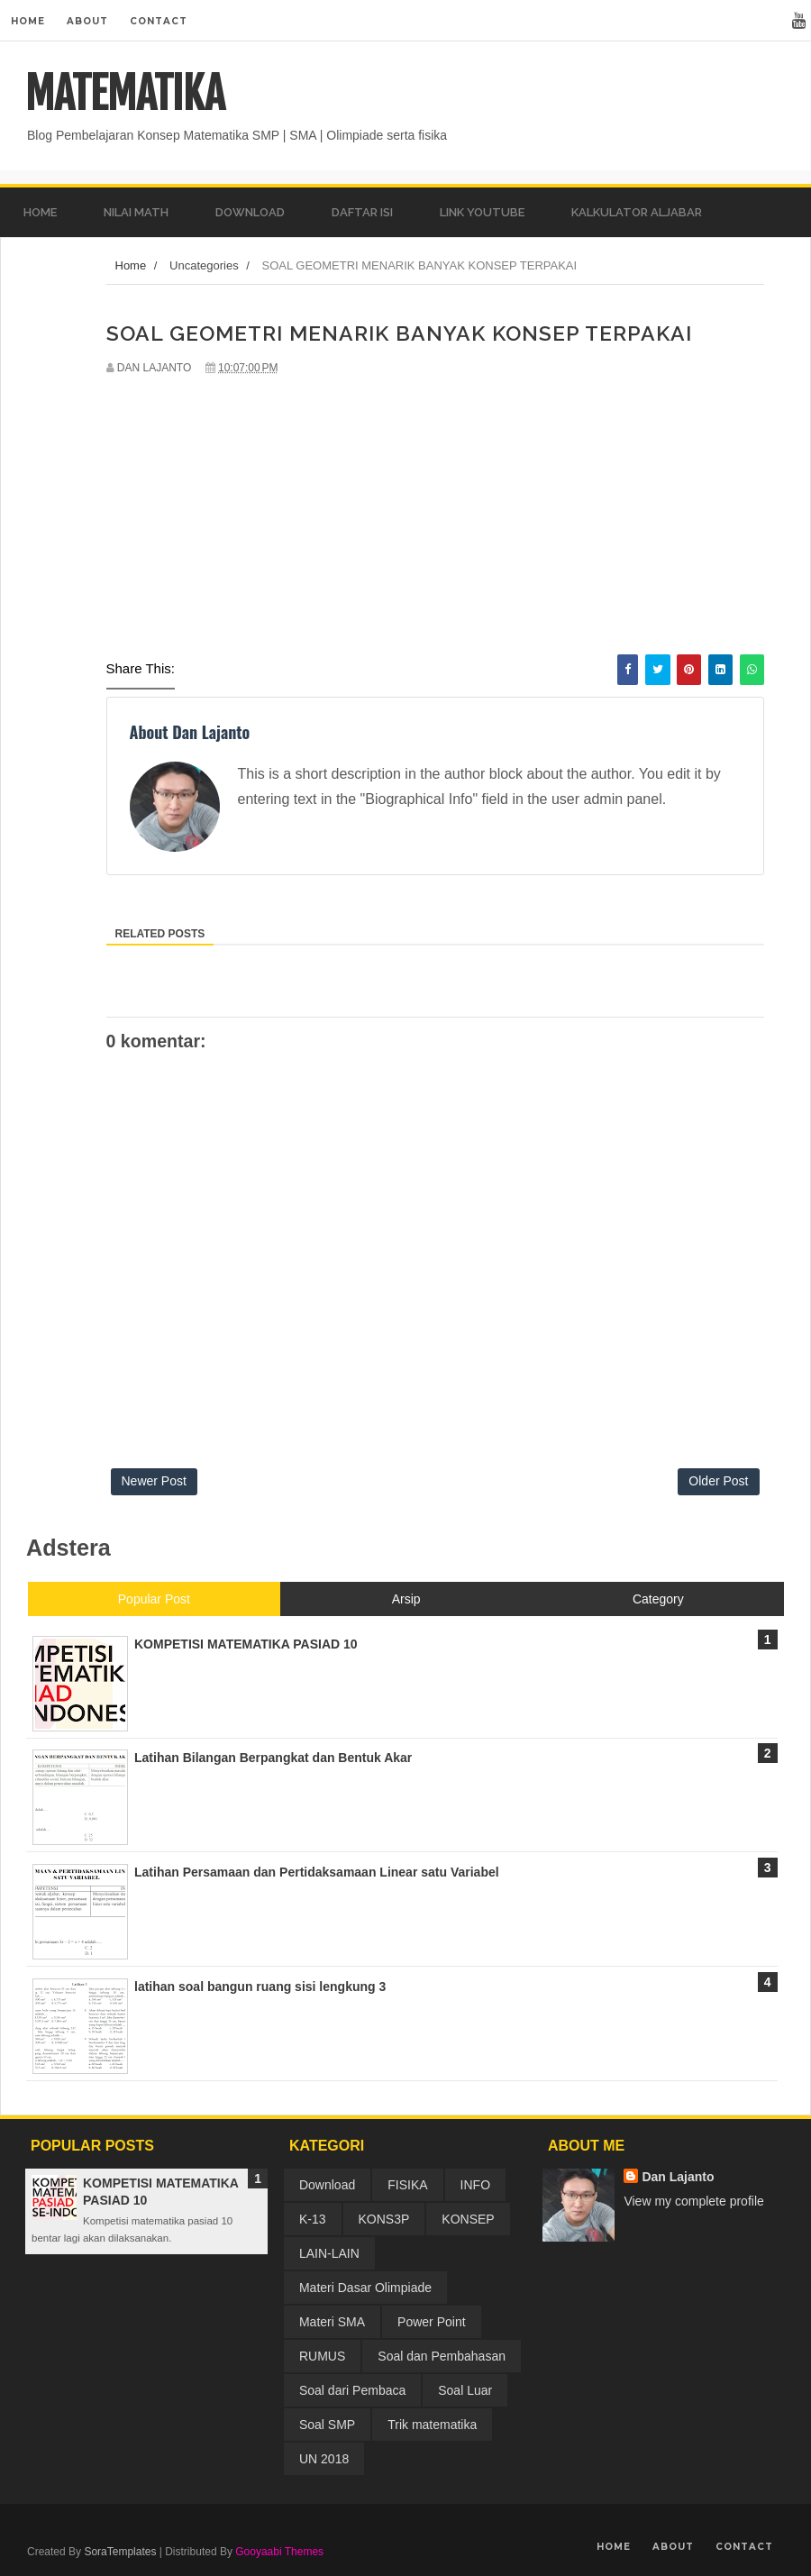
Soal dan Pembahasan (442, 2356)
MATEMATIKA (124, 94)
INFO (475, 2185)
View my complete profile (693, 2201)
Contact (158, 21)
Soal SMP (327, 2424)
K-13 (312, 2219)
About (87, 21)
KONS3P (384, 2219)
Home (28, 21)
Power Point (431, 2322)
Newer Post (154, 1481)
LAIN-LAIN (329, 2253)
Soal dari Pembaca (352, 2390)
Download (327, 2185)
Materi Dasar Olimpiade (365, 2287)
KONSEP (468, 2219)
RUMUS (322, 2356)
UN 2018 (324, 2459)
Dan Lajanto (678, 2177)
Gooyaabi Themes (279, 2551)
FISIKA (407, 2185)
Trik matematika (432, 2424)
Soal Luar (465, 2390)
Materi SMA (332, 2322)
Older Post (718, 1481)
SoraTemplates (120, 2551)
